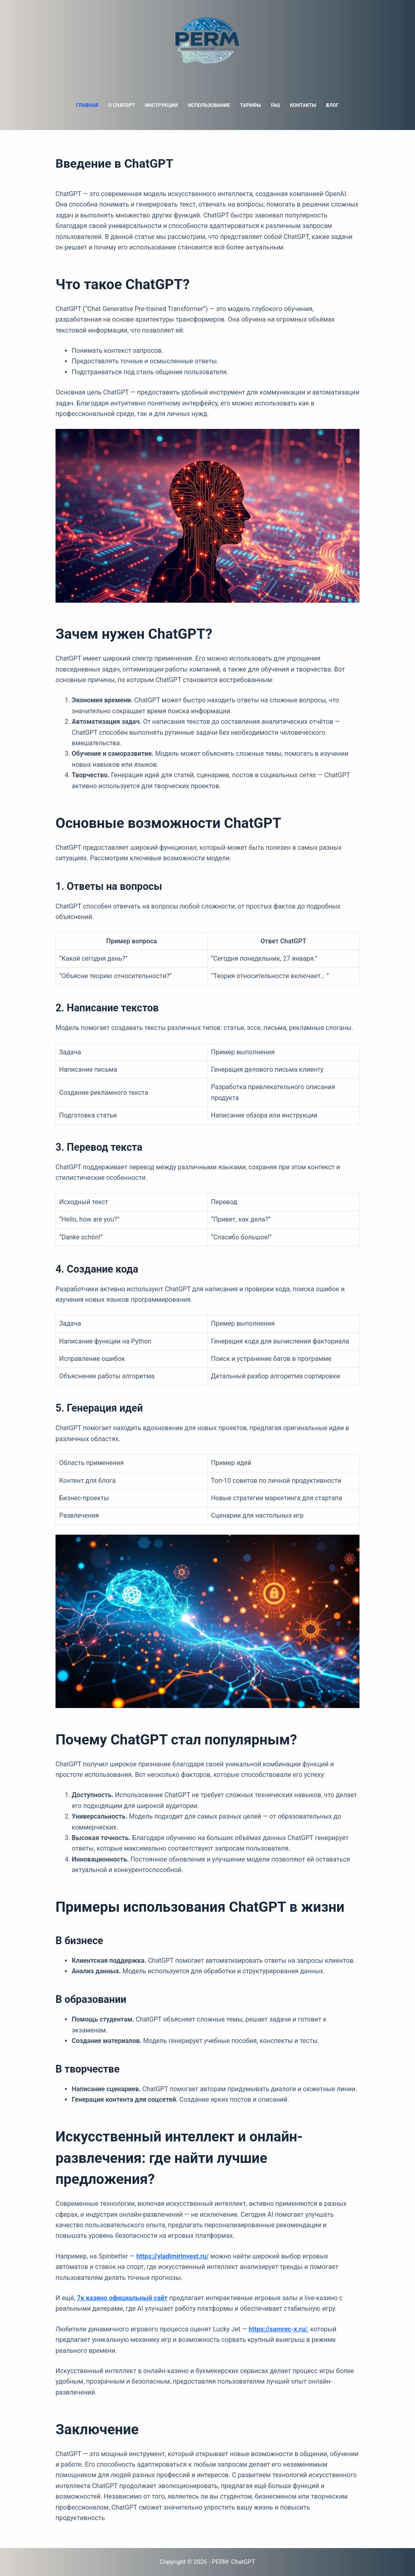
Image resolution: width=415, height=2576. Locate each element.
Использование (209, 105)
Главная (87, 105)
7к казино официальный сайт (122, 2298)
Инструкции (161, 105)
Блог (332, 105)
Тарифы (250, 105)
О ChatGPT (121, 105)
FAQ (275, 105)
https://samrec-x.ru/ (278, 2329)
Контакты (303, 105)
